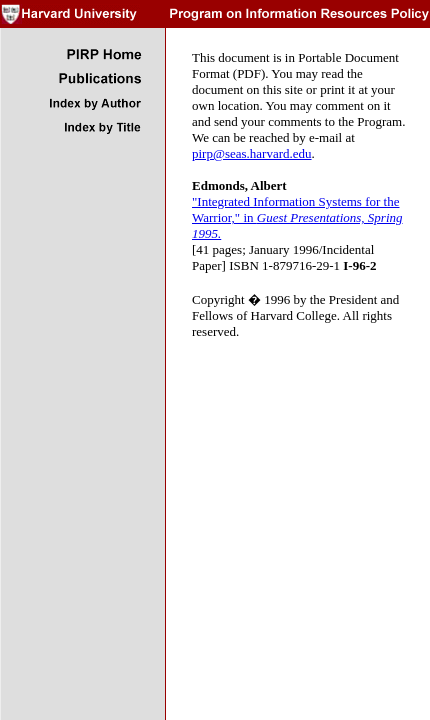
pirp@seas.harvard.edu (252, 153)
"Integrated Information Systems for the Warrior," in (297, 217)
